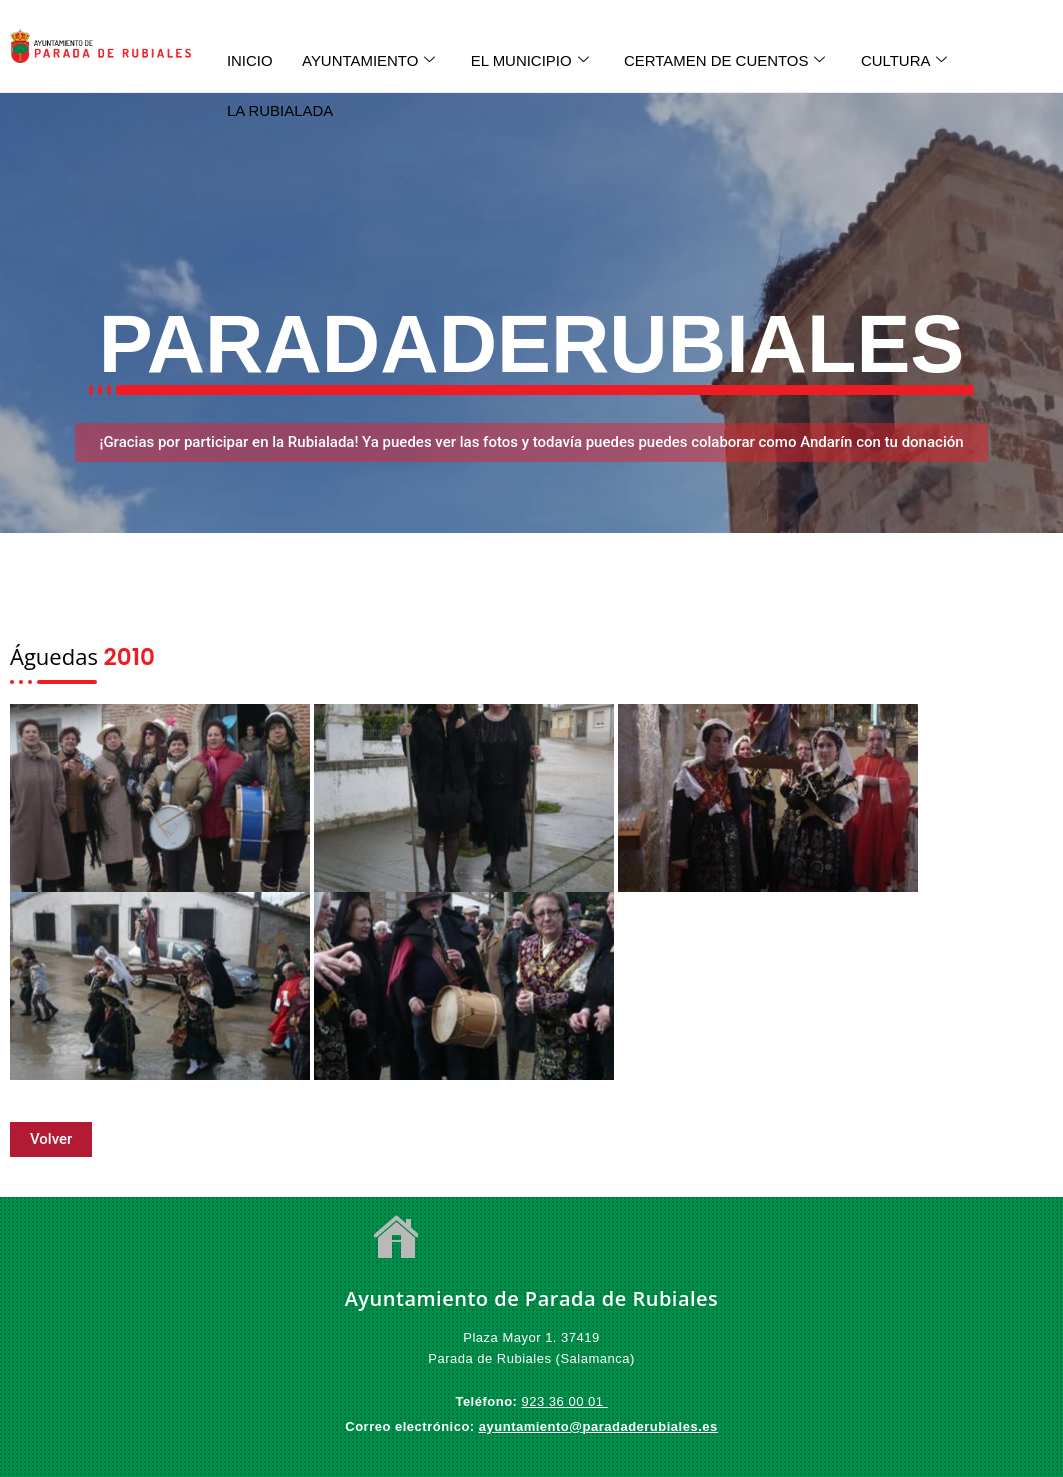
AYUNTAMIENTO (370, 60)
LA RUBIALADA (280, 109)
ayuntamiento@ (531, 1426)
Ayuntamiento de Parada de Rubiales (532, 1298)
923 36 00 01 (565, 1401)
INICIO (250, 59)
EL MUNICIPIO (532, 60)
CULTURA (908, 60)
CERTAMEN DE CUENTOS (728, 60)
